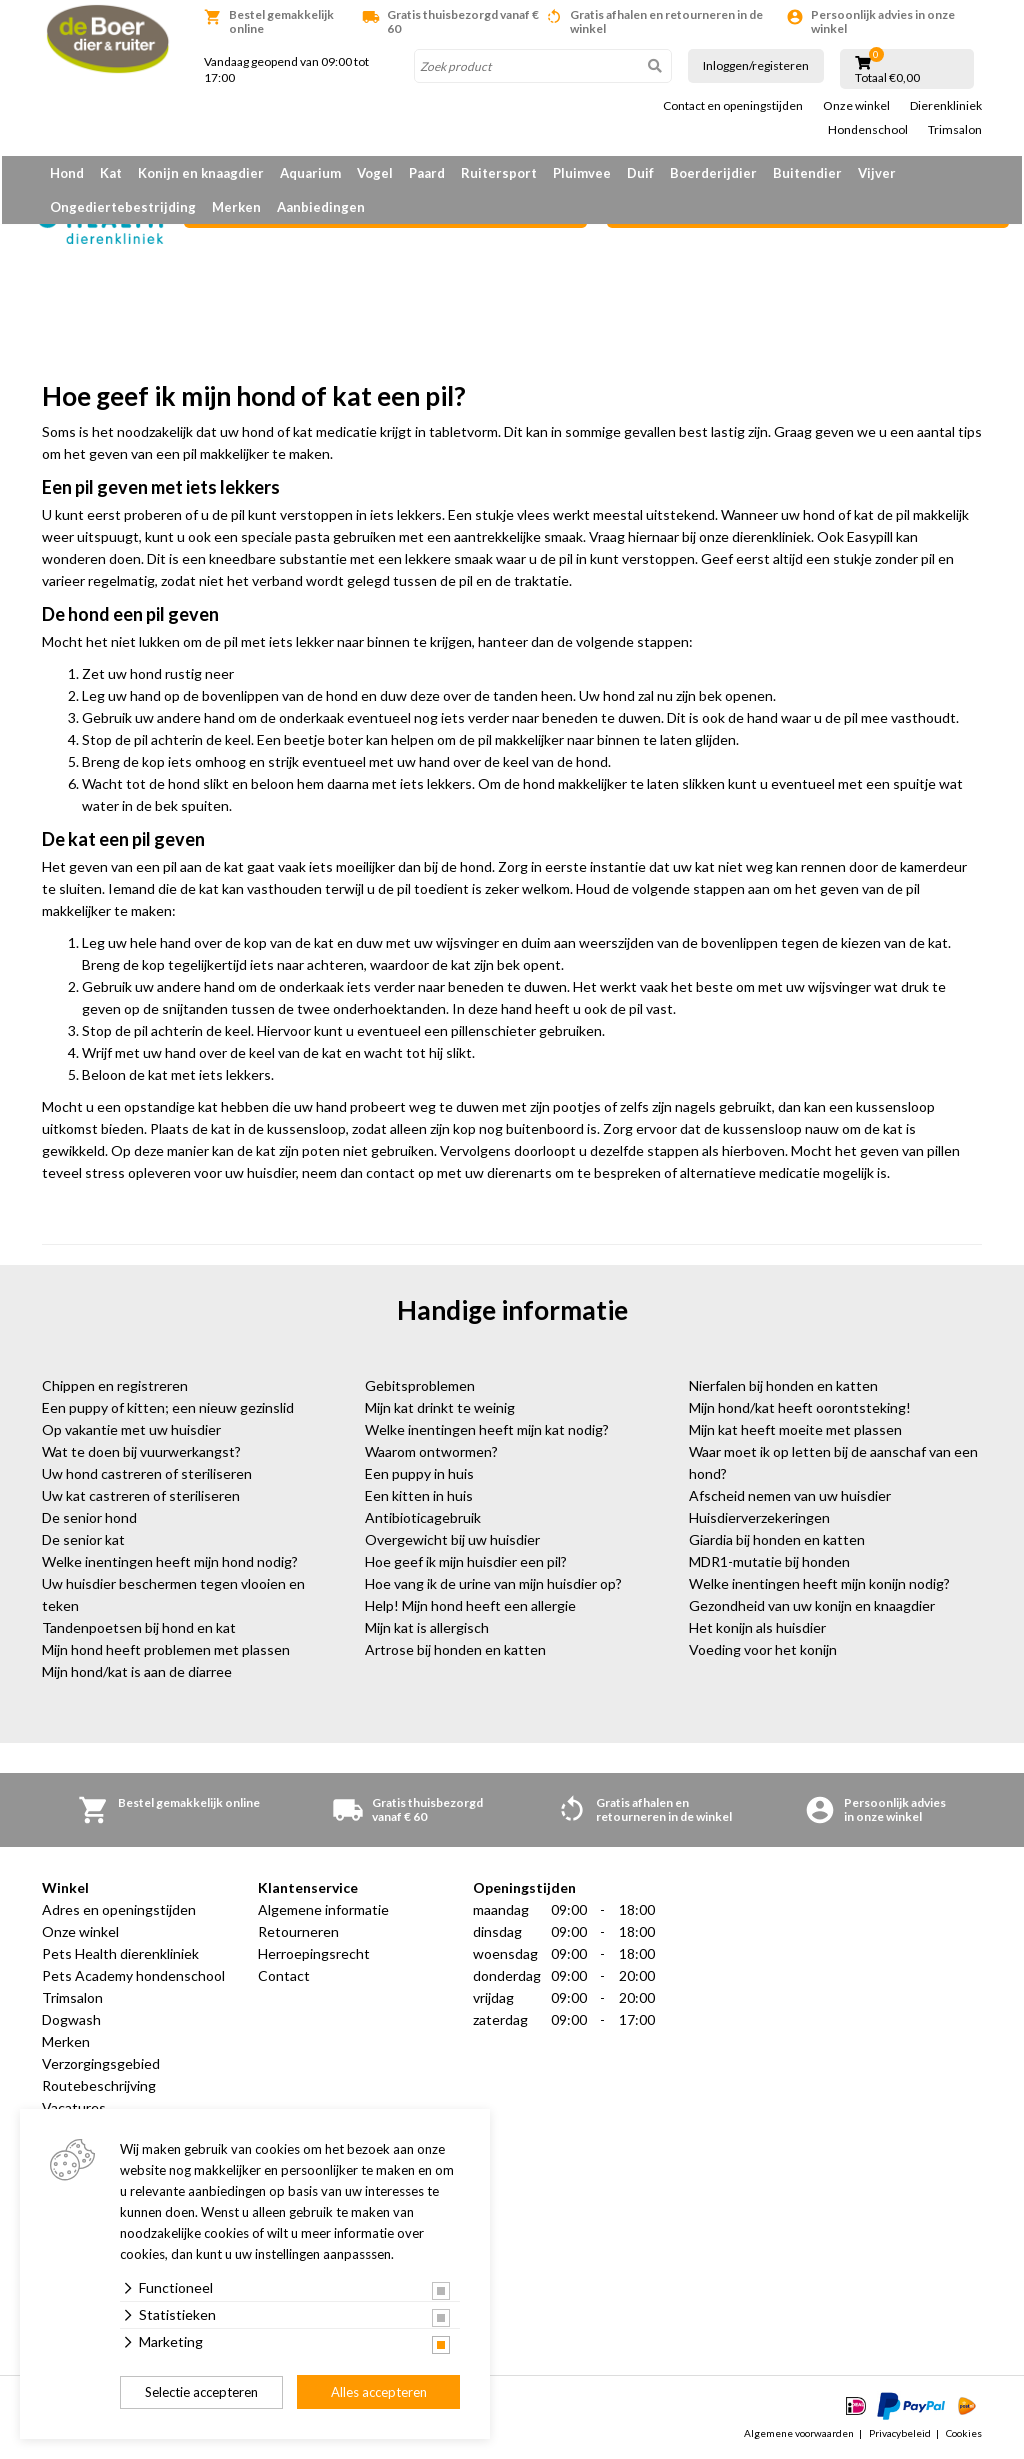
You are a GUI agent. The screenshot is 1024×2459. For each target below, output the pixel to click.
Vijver (877, 173)
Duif (640, 173)
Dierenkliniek (946, 106)
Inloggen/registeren (756, 65)
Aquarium (310, 173)
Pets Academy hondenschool (133, 1975)
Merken (236, 207)
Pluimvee (582, 173)
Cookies (964, 2433)
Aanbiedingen (321, 207)
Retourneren (298, 1931)
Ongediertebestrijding (123, 207)
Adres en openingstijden (119, 1909)
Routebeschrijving (99, 2085)
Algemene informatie (323, 1909)
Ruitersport (499, 173)
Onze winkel (856, 106)
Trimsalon (955, 130)
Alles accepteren (379, 2392)
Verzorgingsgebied (101, 2063)
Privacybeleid (900, 2433)
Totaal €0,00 (887, 78)
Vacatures (74, 2107)
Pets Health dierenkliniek (120, 1953)
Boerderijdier (713, 173)
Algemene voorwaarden (799, 2433)
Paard (427, 173)
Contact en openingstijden (733, 106)
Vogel (375, 173)
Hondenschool (868, 130)
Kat (111, 173)
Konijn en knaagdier (201, 173)
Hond (67, 173)
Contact (284, 1975)
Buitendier (807, 173)
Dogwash (71, 2019)
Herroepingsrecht (314, 1953)
